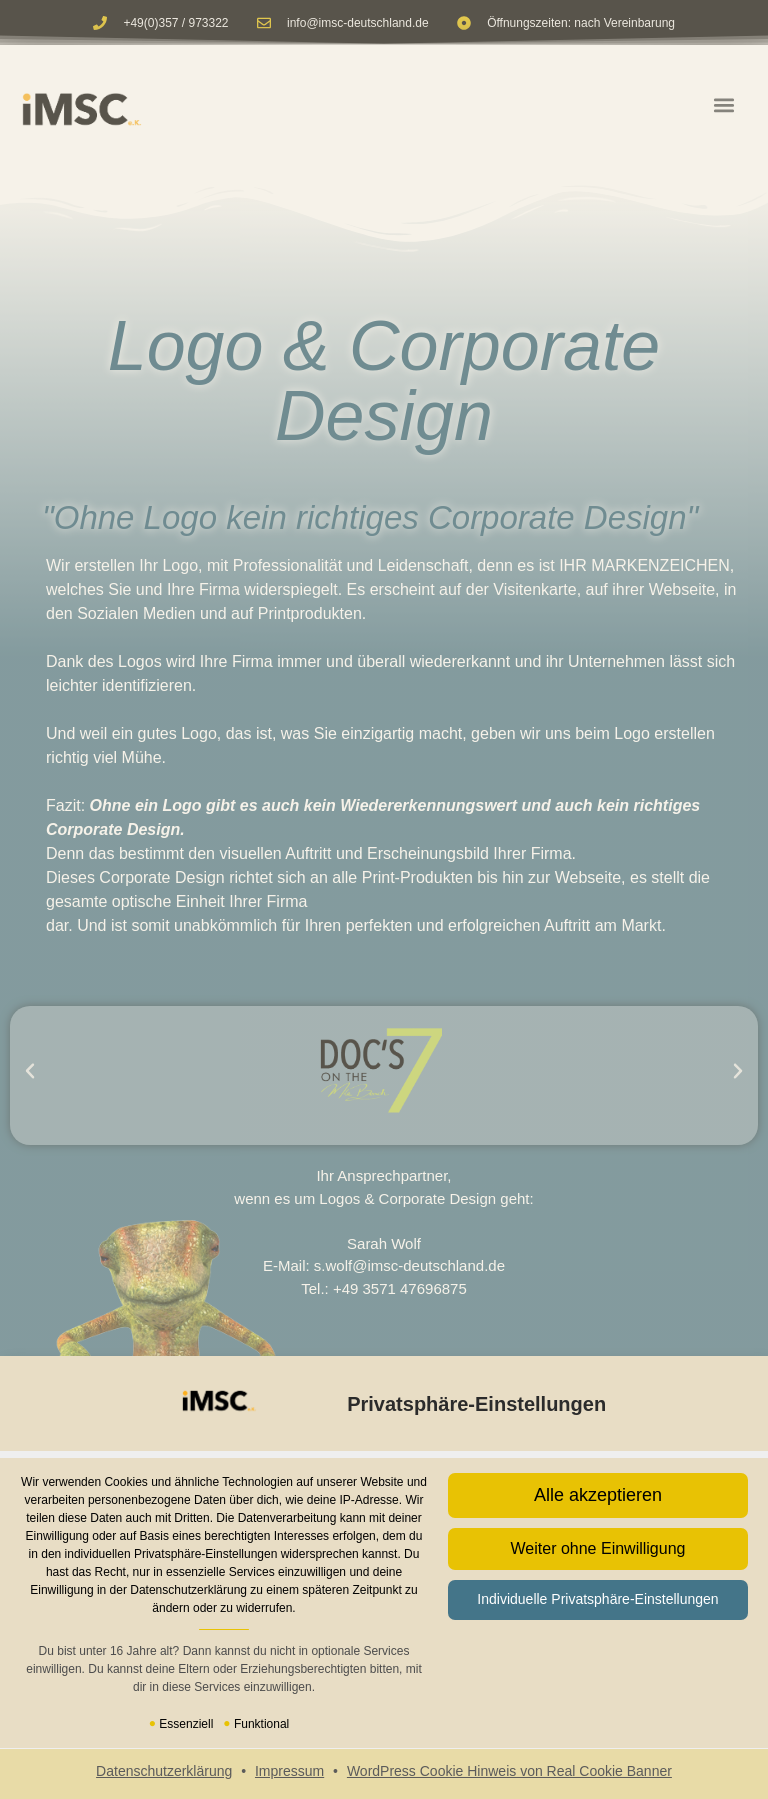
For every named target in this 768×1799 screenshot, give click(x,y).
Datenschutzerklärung (164, 1771)
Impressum (289, 1771)
